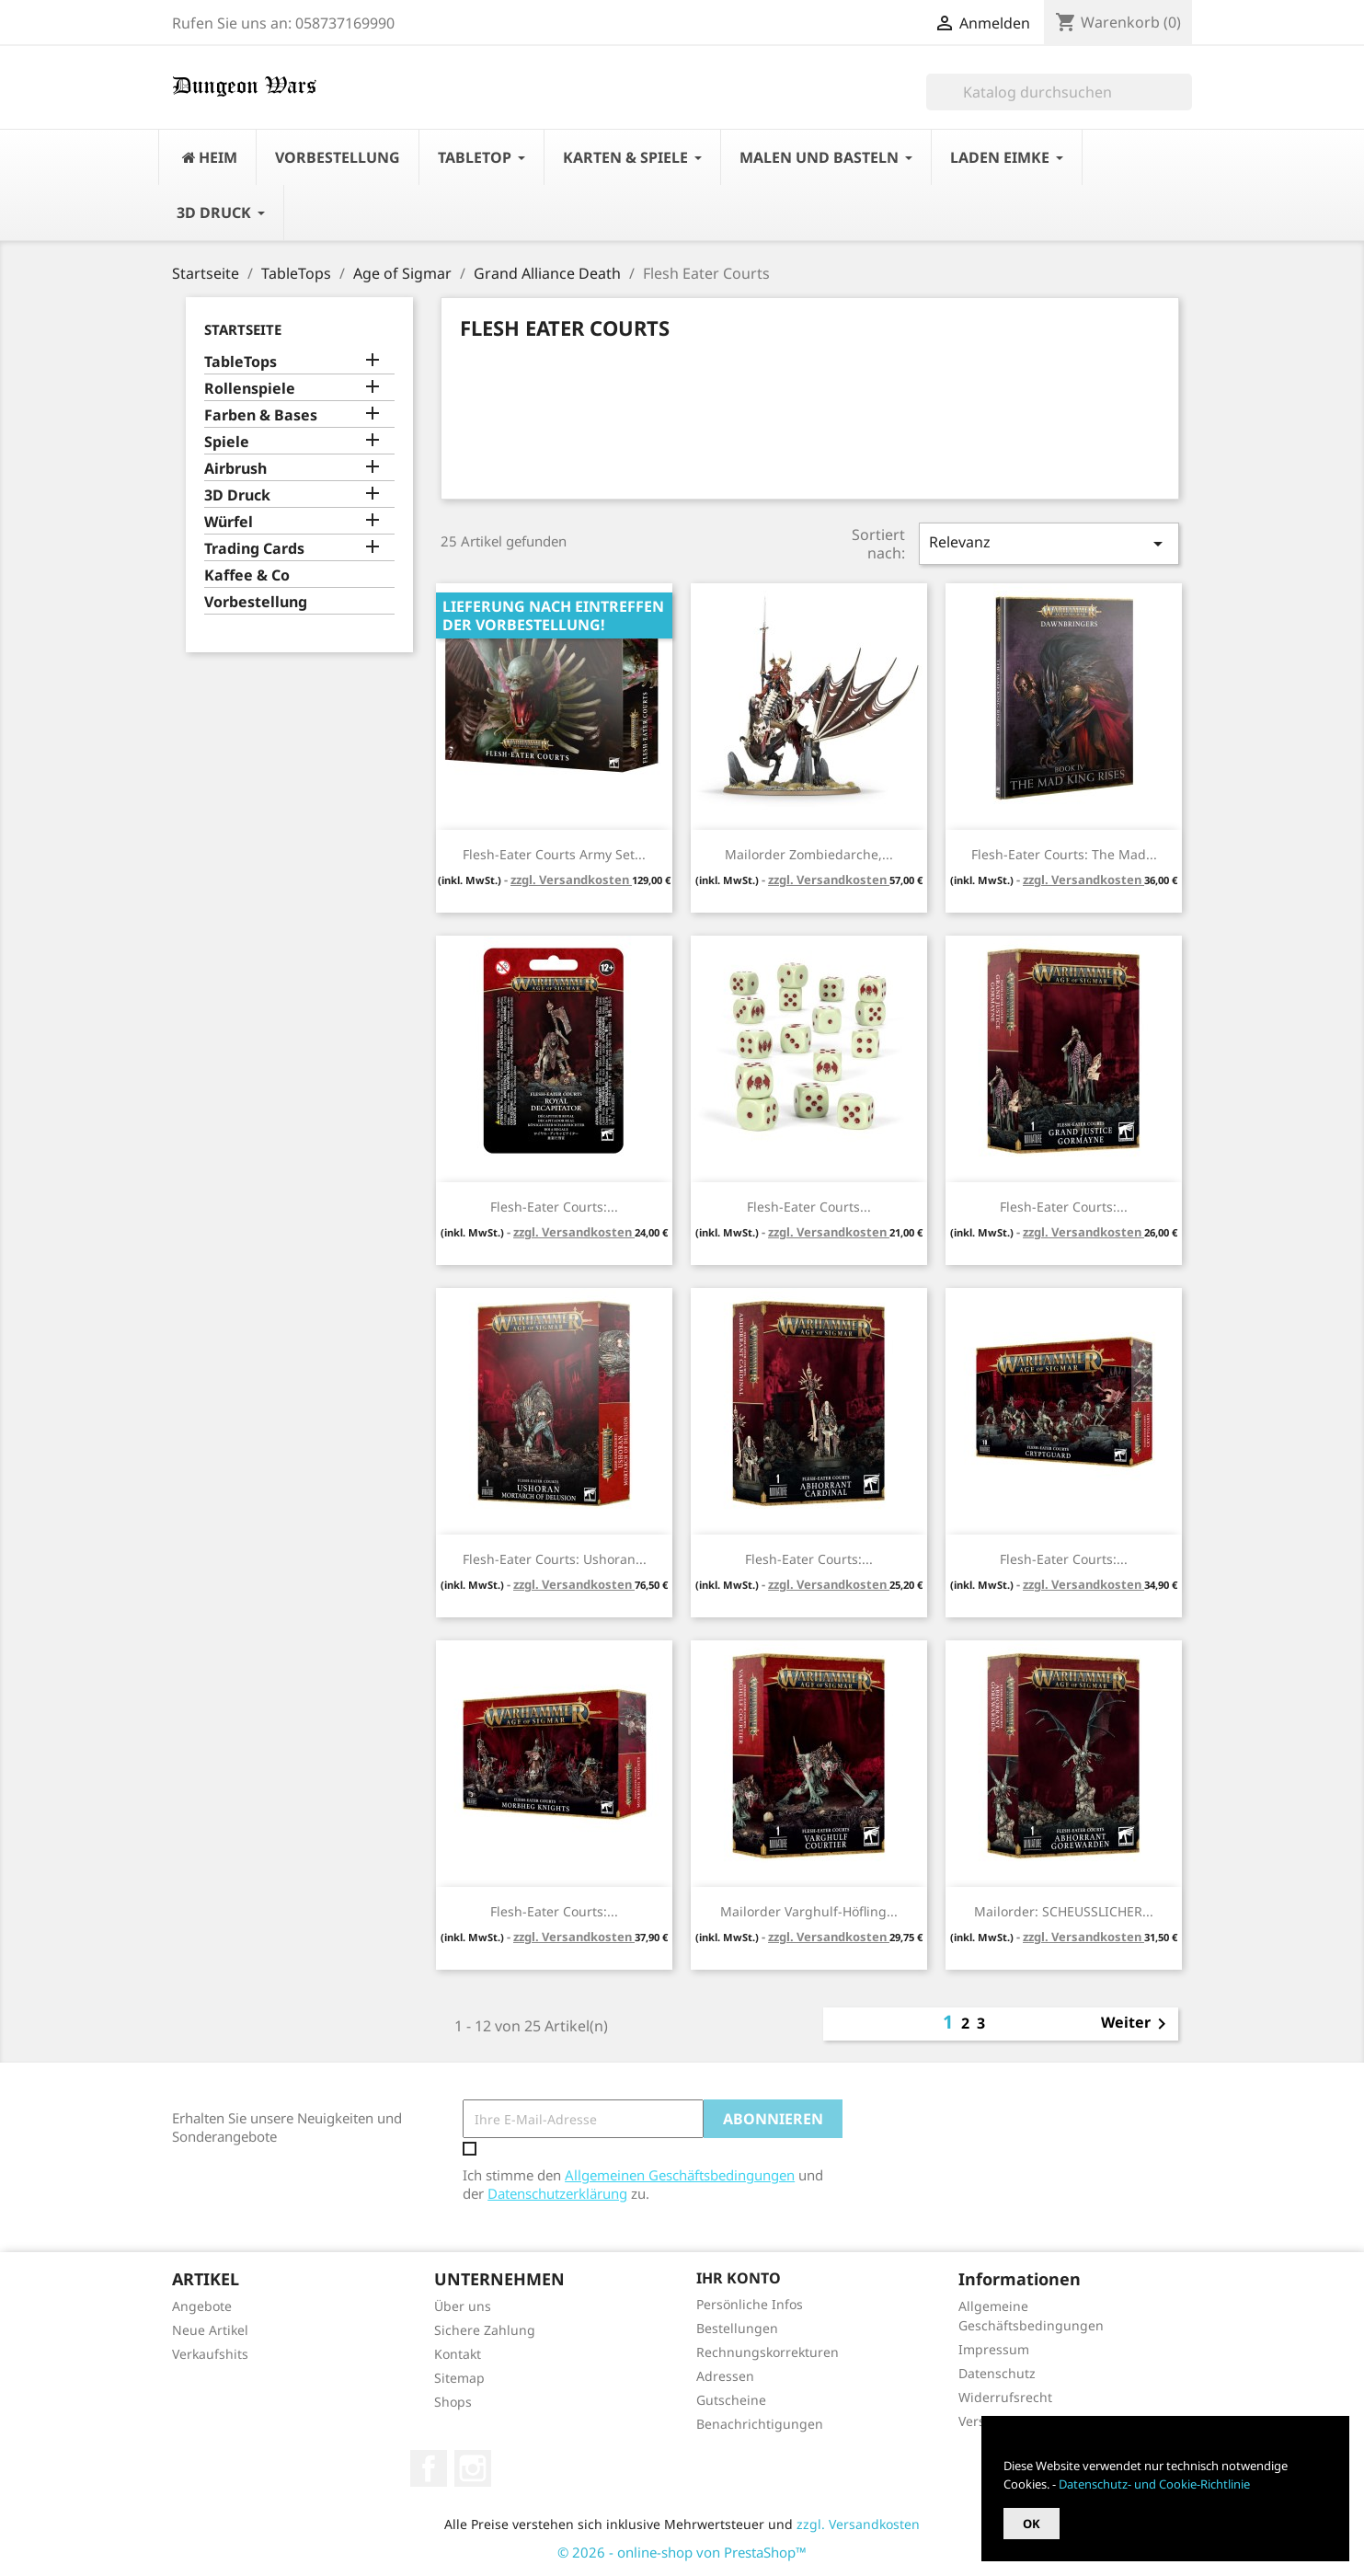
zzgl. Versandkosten (571, 879)
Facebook (428, 2468)
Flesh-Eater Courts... (809, 1206)
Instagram (472, 2468)
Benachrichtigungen (759, 2423)
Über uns (462, 2306)
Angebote (202, 2306)
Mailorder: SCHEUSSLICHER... (1063, 1911)
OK (1031, 2523)
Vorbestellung (255, 602)
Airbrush (235, 468)
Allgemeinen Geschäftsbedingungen (680, 2175)
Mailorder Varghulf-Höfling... (809, 1911)
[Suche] (1059, 92)
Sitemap (459, 2377)
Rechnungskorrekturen (767, 2352)
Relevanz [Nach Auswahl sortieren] (1048, 543)
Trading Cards (254, 548)
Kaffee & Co (247, 575)
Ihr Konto (738, 2278)
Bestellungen (737, 2328)
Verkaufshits (210, 2354)
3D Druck (237, 495)
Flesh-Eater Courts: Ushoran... (555, 1559)
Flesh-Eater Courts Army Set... (554, 854)
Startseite (242, 329)
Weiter (1137, 2024)
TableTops (240, 362)
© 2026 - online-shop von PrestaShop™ (682, 2552)
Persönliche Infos (749, 2304)
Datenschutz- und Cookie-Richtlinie (1154, 2484)
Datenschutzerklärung (557, 2193)
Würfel (228, 522)
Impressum (993, 2349)
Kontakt (457, 2354)
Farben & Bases (260, 415)
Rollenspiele (249, 388)
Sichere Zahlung (484, 2330)
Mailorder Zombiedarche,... (809, 854)
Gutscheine (731, 2400)
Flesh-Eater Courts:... (554, 1206)
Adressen (725, 2376)
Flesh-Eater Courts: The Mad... (1064, 854)
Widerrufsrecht (1005, 2397)
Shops (453, 2401)
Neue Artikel (210, 2330)
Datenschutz (997, 2373)
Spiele (226, 442)
